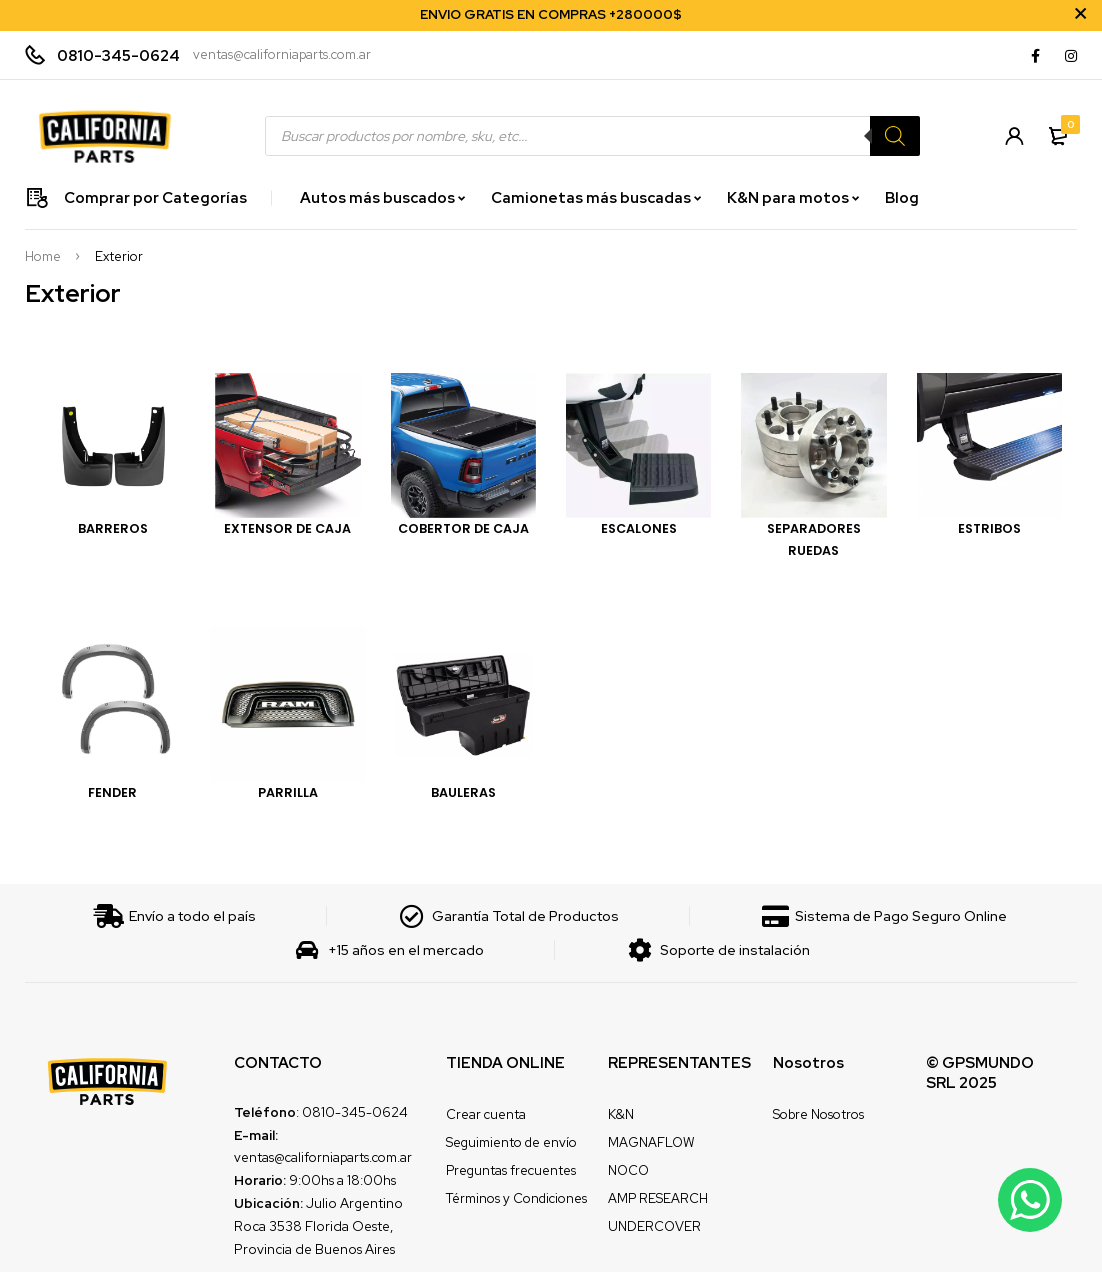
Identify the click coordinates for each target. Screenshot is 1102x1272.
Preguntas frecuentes (511, 1170)
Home (43, 257)
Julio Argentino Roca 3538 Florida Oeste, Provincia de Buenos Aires (318, 1226)
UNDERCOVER (654, 1226)
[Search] (895, 136)
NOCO (628, 1170)
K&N (621, 1114)
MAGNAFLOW (651, 1142)
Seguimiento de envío (511, 1142)
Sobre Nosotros (818, 1114)
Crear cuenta (486, 1114)
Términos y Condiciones (516, 1198)
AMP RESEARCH (658, 1198)
